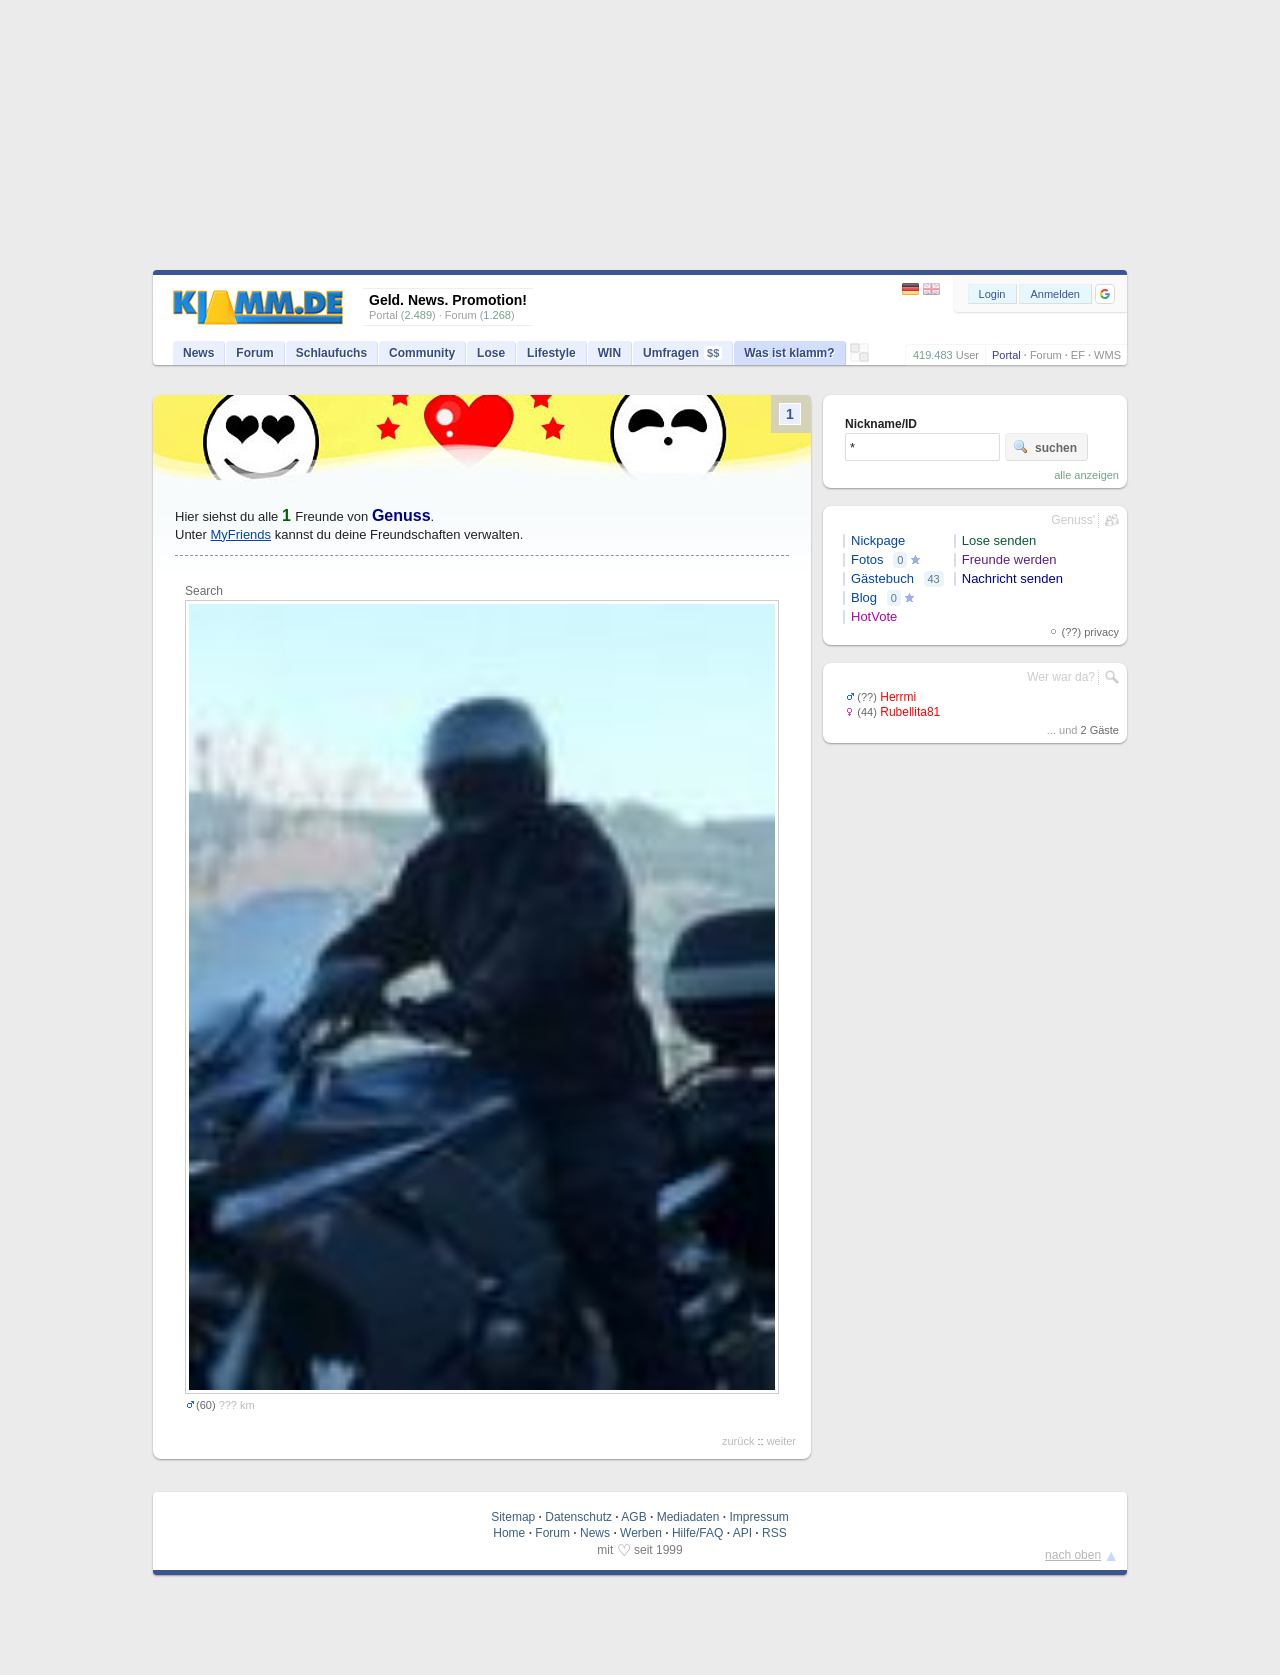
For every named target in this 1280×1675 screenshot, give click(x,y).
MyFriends (240, 534)
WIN (609, 353)
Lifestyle (551, 353)
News (198, 353)
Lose (491, 353)
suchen (1045, 447)
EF (1078, 355)
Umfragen (682, 353)
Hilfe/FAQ (697, 1533)
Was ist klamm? (789, 353)
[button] (1105, 294)
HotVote (874, 616)
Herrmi (898, 697)
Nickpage (878, 540)
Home (509, 1533)
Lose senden (999, 540)
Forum (1046, 355)
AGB (633, 1517)
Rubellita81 (910, 712)
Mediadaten (688, 1517)
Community (422, 353)
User (967, 355)
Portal (1006, 355)
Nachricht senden (1012, 578)
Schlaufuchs (331, 353)
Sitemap (513, 1517)
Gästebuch (882, 578)
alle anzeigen (1086, 475)
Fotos (867, 559)
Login (992, 294)
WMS (1107, 355)
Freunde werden (1009, 559)
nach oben (1073, 1555)
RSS (774, 1533)
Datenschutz (578, 1517)
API (742, 1533)
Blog (864, 597)
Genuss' (1073, 520)
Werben (641, 1533)
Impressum (758, 1517)
